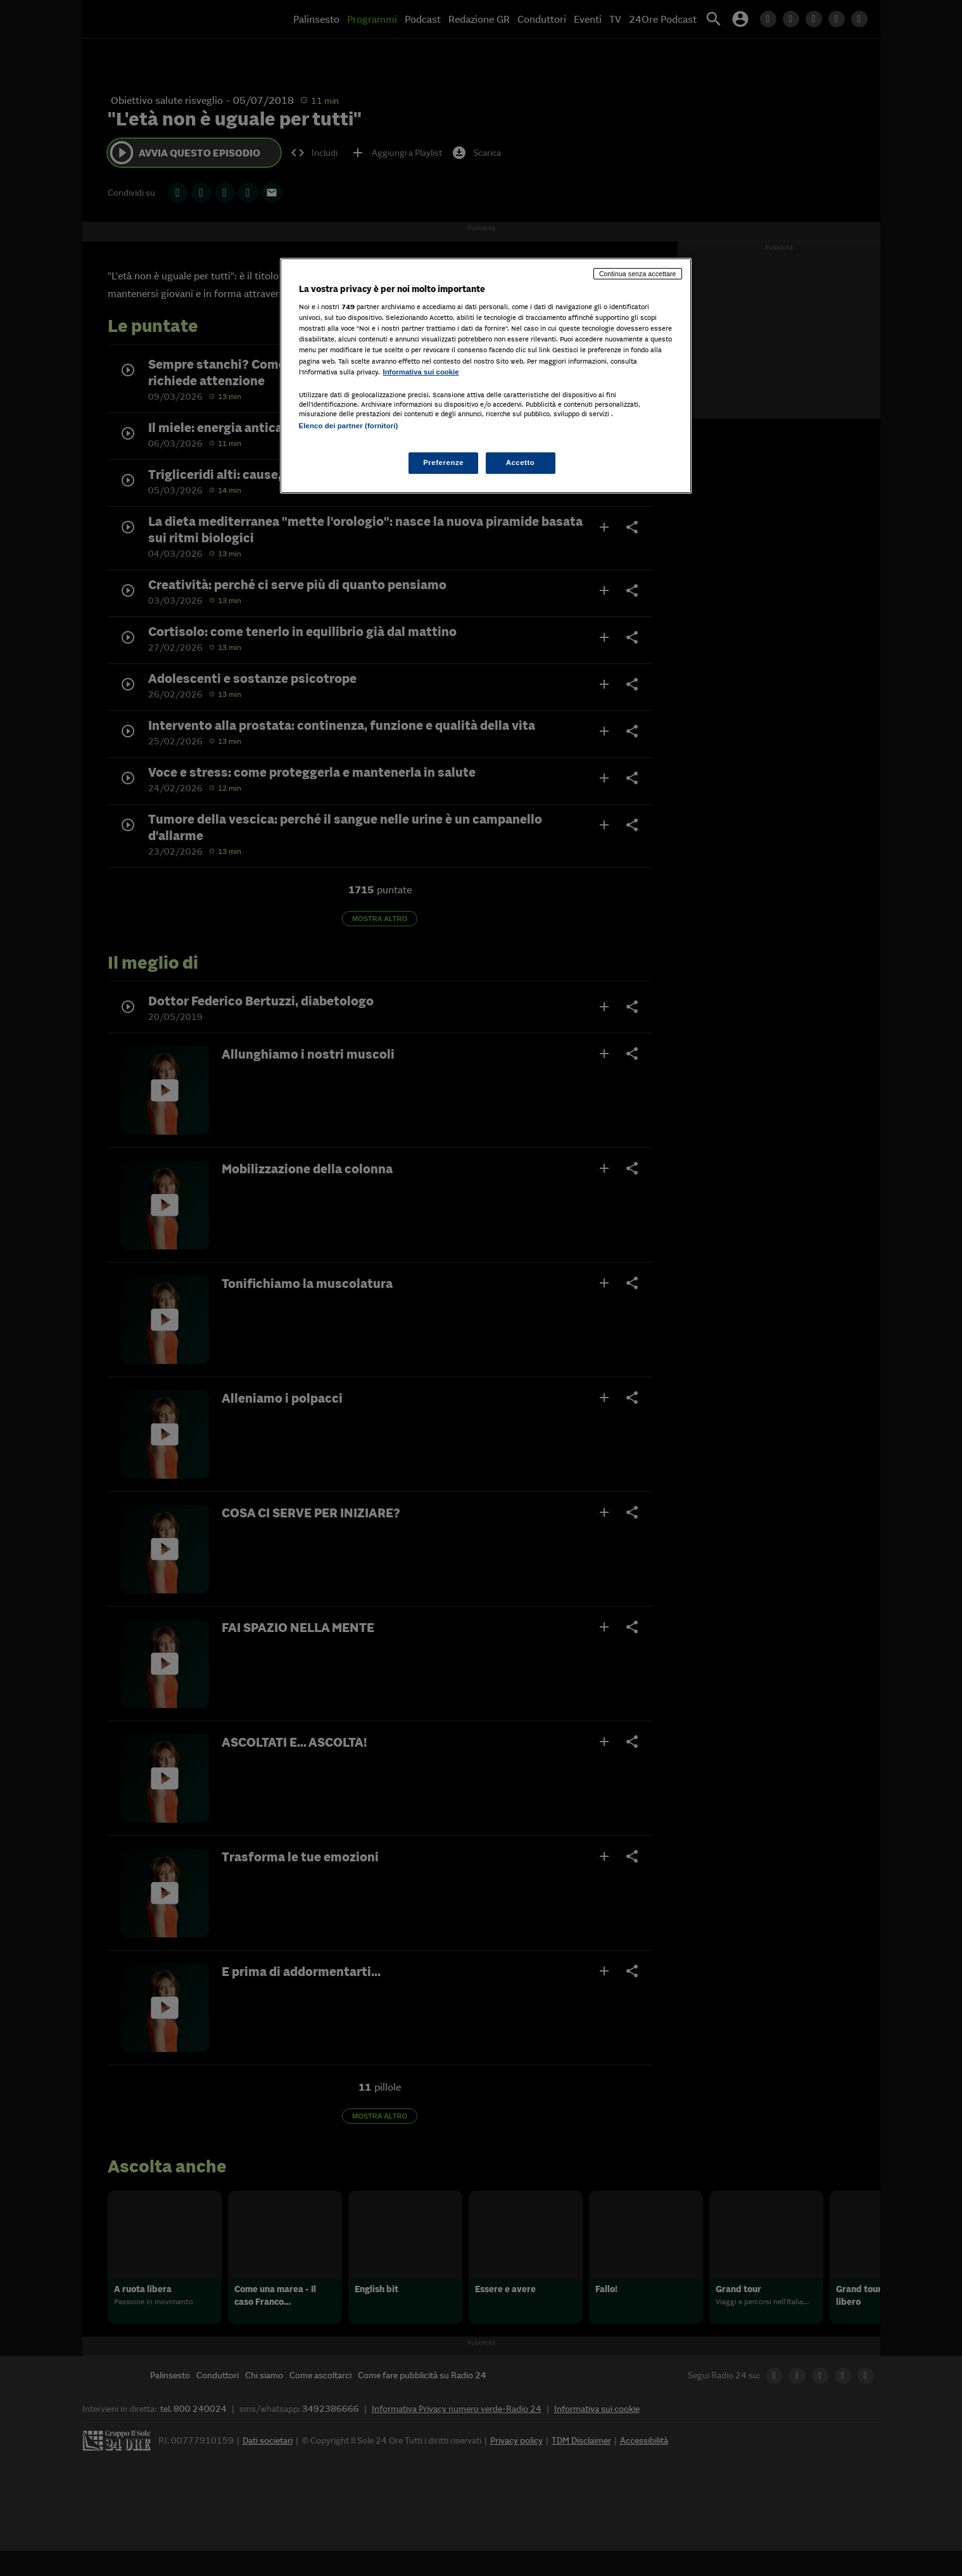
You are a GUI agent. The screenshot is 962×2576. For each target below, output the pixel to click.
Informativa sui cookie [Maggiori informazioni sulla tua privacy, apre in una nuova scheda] (421, 372)
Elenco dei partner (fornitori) (348, 426)
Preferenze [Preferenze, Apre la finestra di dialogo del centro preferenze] (443, 462)
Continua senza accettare (637, 273)
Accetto (520, 462)
